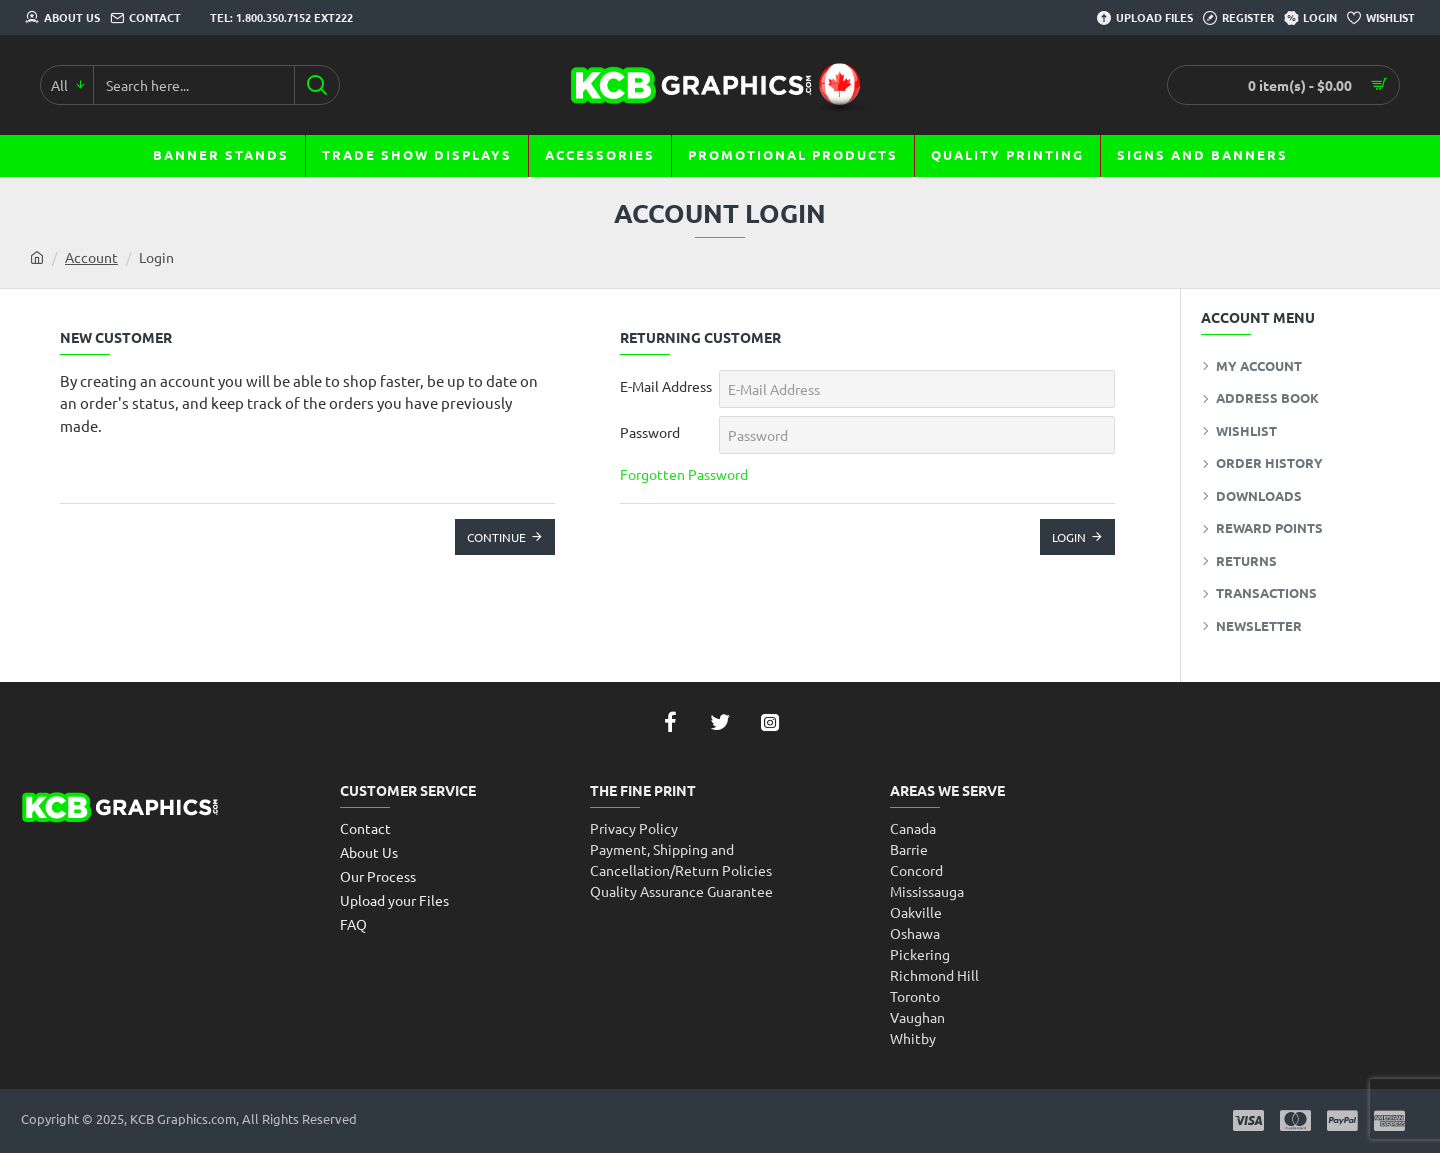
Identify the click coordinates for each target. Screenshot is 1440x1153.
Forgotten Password (684, 474)
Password (650, 432)
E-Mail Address (666, 386)
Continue (496, 537)
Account (91, 257)
